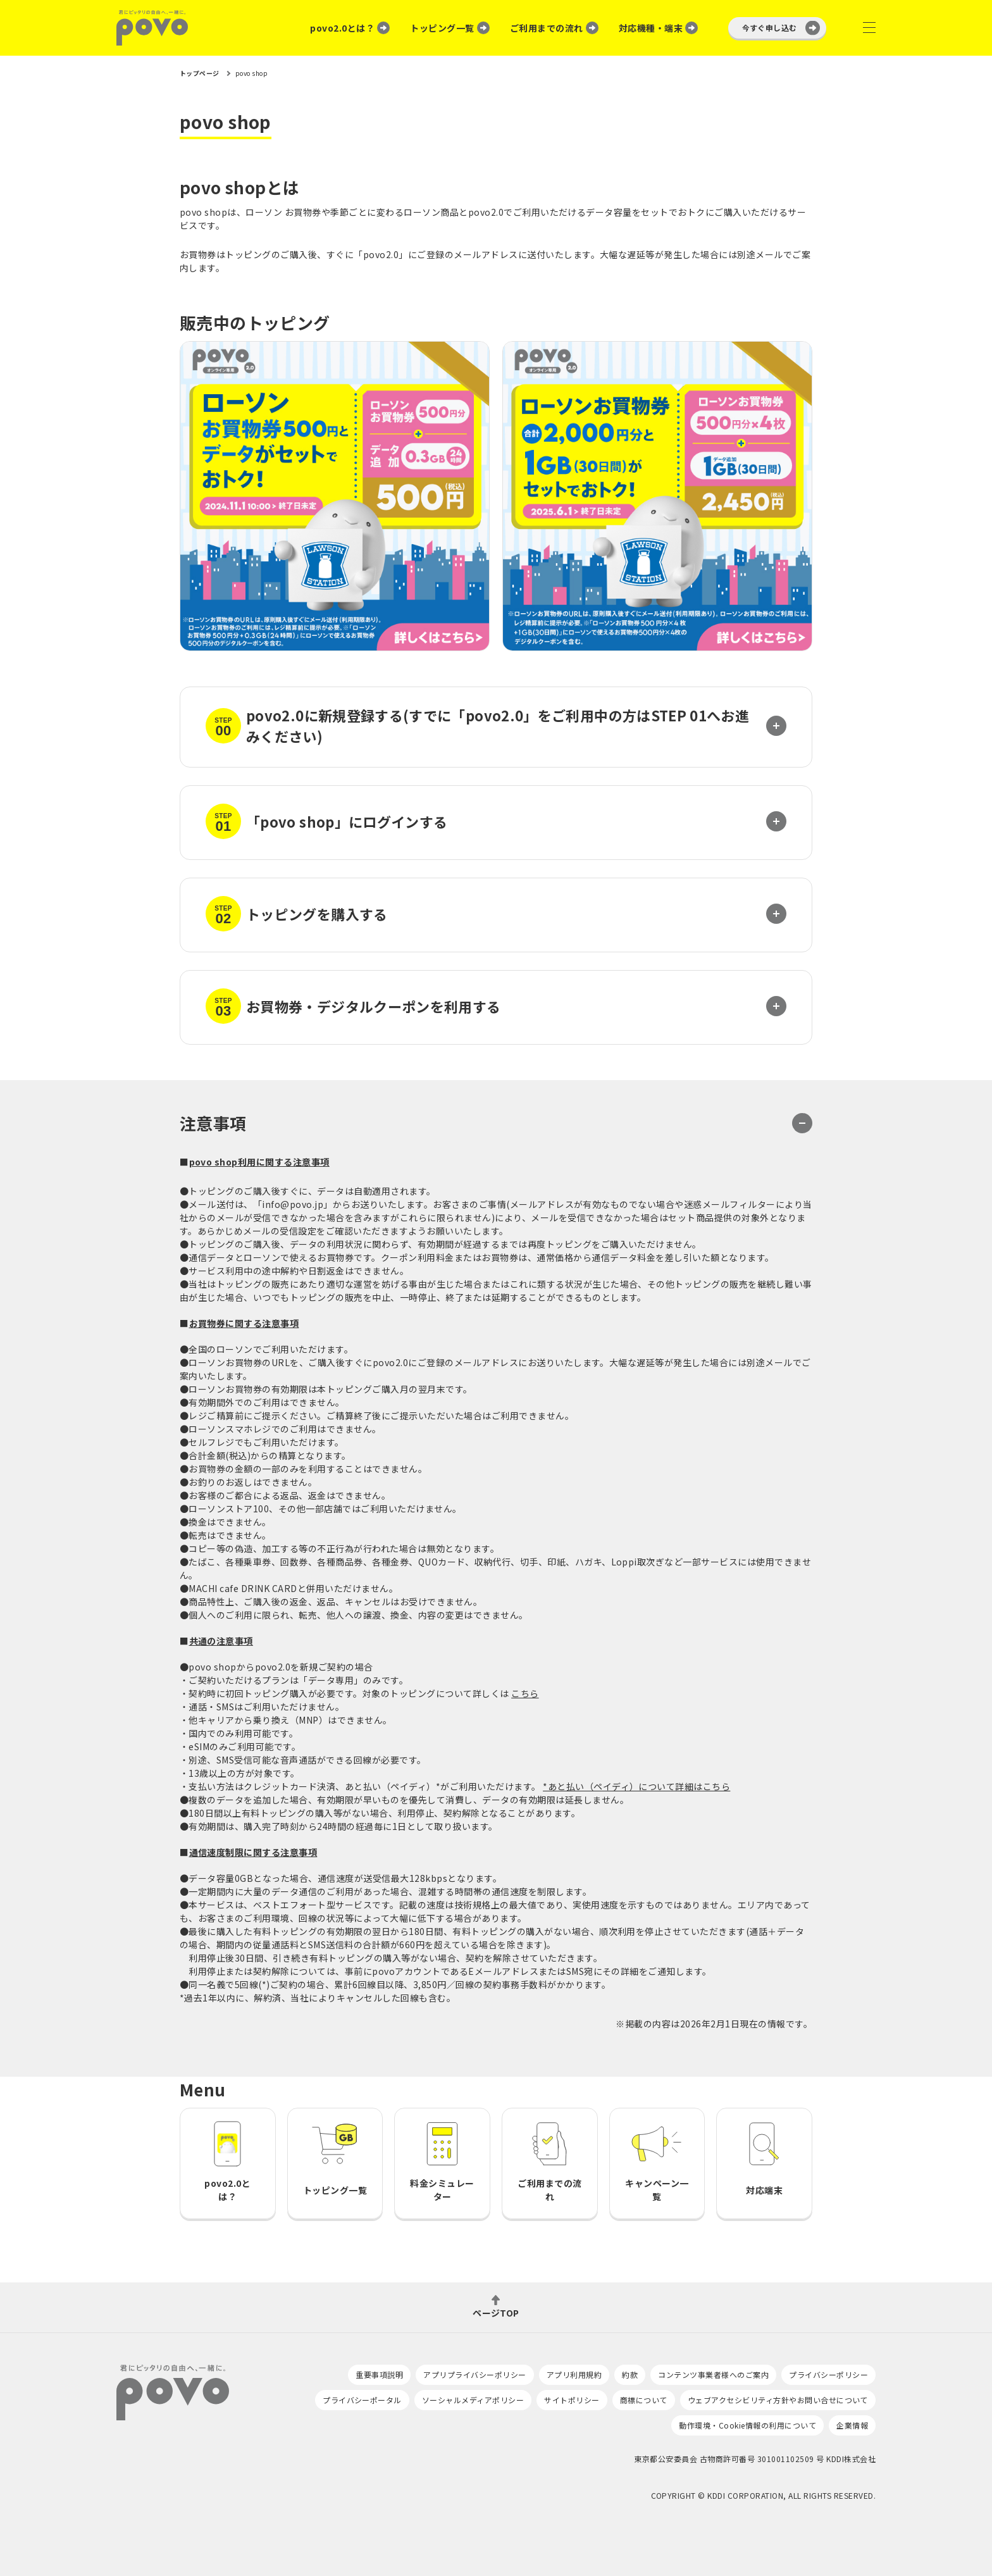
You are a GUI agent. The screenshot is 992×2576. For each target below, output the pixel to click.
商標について (643, 2399)
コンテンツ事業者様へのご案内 (713, 2374)
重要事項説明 (379, 2374)
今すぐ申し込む (769, 27)
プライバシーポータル (362, 2399)
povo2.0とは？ (342, 28)
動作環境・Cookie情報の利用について (747, 2425)
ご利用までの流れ (546, 28)
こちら (524, 1693)
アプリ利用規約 (574, 2374)
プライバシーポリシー (828, 2374)
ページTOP (496, 2311)
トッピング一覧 (442, 28)
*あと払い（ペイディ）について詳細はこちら (636, 1786)
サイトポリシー (571, 2399)
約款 (630, 2374)
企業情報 (852, 2425)
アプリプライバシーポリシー (474, 2374)
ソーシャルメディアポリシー (473, 2399)
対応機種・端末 (651, 28)
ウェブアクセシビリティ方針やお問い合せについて (778, 2399)
